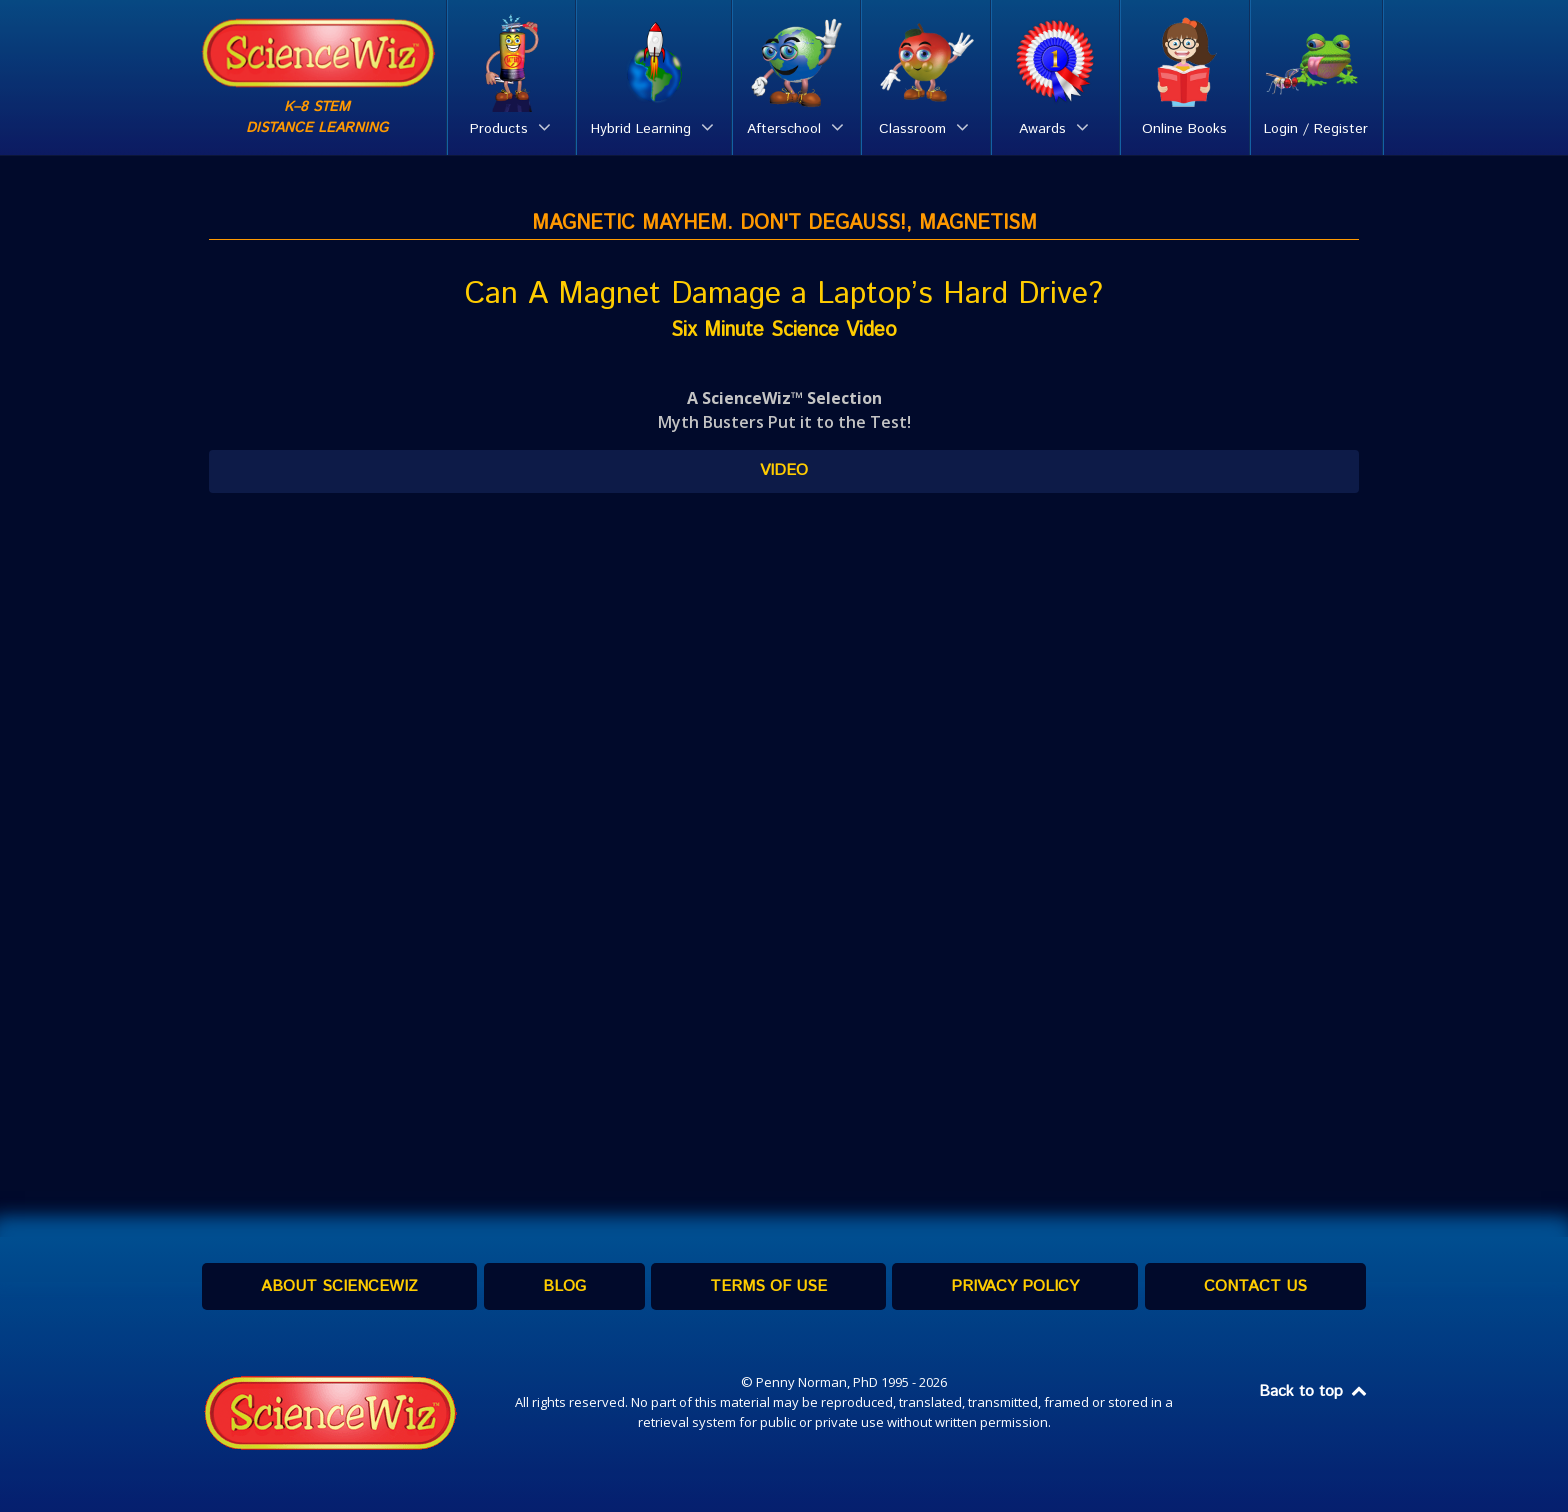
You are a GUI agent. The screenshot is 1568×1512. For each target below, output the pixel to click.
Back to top (1314, 1391)
